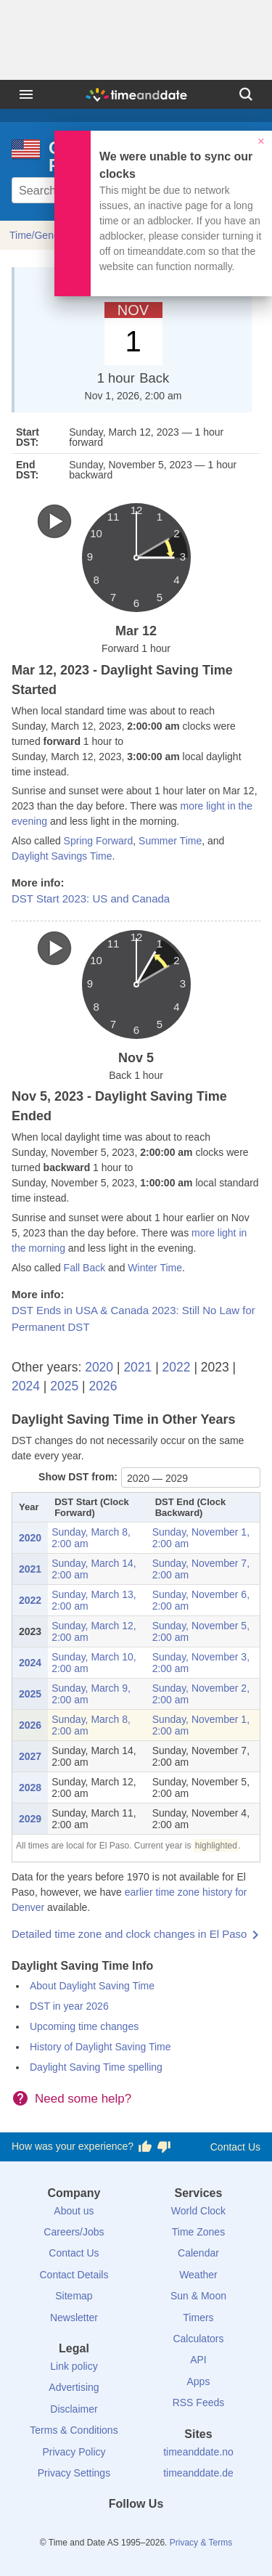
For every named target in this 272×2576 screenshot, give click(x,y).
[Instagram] (160, 2530)
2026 (102, 1386)
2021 (137, 1367)
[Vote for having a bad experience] (164, 2146)
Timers (198, 2317)
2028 (30, 1787)
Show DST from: (78, 1477)
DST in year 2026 (69, 2006)
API (198, 2359)
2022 (176, 1367)
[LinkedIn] (136, 2530)
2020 (99, 1367)
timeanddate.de (198, 2473)
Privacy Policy (73, 2452)
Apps (198, 2381)
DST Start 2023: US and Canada (91, 898)
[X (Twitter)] (112, 2530)
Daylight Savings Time (62, 856)
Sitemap (73, 2296)
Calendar (198, 2253)
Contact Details (73, 2275)
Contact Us (235, 2147)
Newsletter (74, 2317)
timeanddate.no (198, 2452)
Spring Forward (98, 841)
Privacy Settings (74, 2473)
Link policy (73, 2366)
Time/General (39, 235)
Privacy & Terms (201, 2543)
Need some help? (83, 2099)
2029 (30, 1819)
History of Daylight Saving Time (100, 2047)
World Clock (198, 2211)
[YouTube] (185, 2530)
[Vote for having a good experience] (145, 2146)
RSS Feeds (199, 2402)
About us (74, 2211)
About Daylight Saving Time (92, 1986)
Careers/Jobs (74, 2232)
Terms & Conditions (74, 2430)
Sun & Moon (198, 2296)
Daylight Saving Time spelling (96, 2067)
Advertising (74, 2387)
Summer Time (170, 841)
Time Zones (198, 2232)
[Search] (245, 94)
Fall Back (85, 1267)
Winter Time (155, 1267)
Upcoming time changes (84, 2026)
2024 (26, 1386)
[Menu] (26, 94)
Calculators (198, 2338)
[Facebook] (87, 2530)
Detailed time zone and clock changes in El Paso (129, 1934)
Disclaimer (73, 2409)
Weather (198, 2275)
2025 (64, 1386)
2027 (30, 1756)
